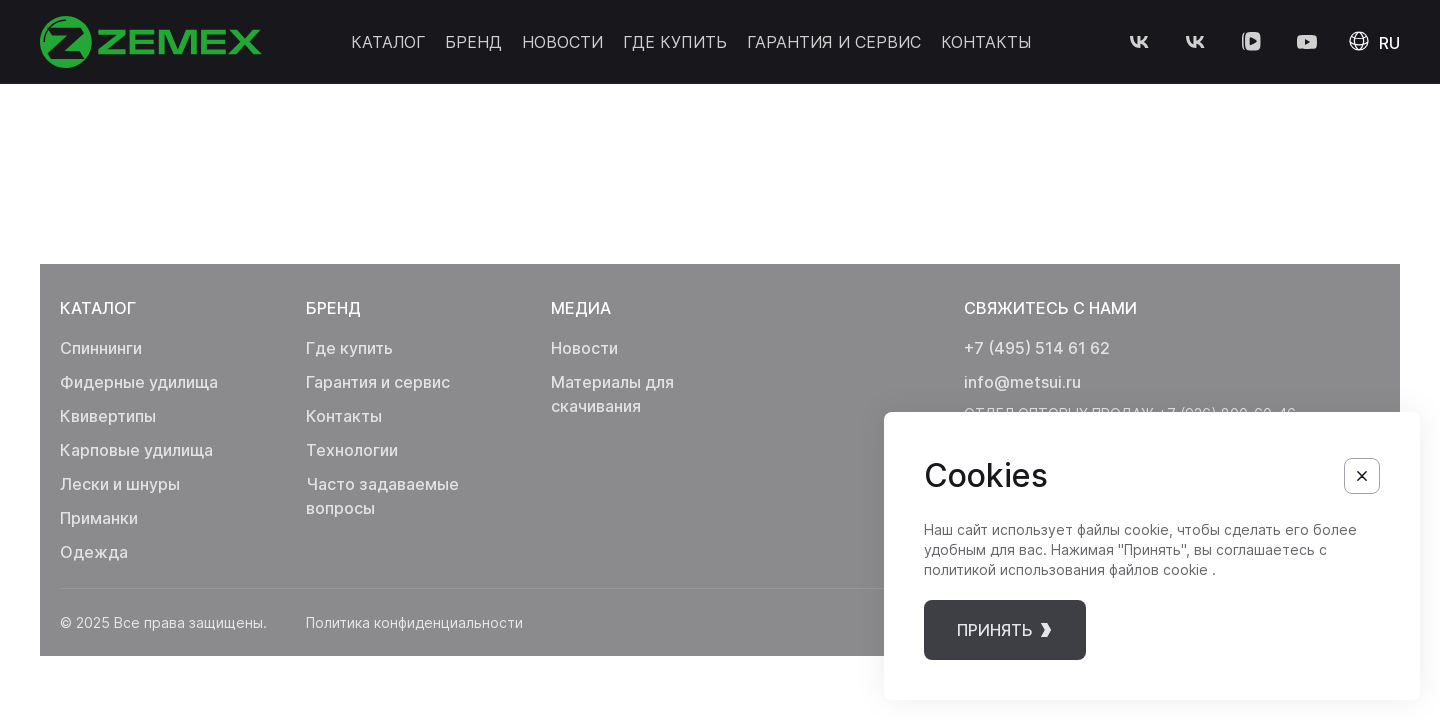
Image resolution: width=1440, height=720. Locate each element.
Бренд (473, 42)
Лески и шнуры (120, 484)
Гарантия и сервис (834, 42)
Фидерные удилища (139, 382)
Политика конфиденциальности (409, 622)
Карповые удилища (136, 450)
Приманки (99, 518)
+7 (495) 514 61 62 (1037, 348)
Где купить (675, 42)
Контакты (986, 42)
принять (1011, 630)
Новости (562, 42)
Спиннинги (101, 348)
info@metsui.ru (1022, 382)
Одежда (94, 552)
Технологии (352, 450)
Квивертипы (108, 416)
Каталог (388, 42)
